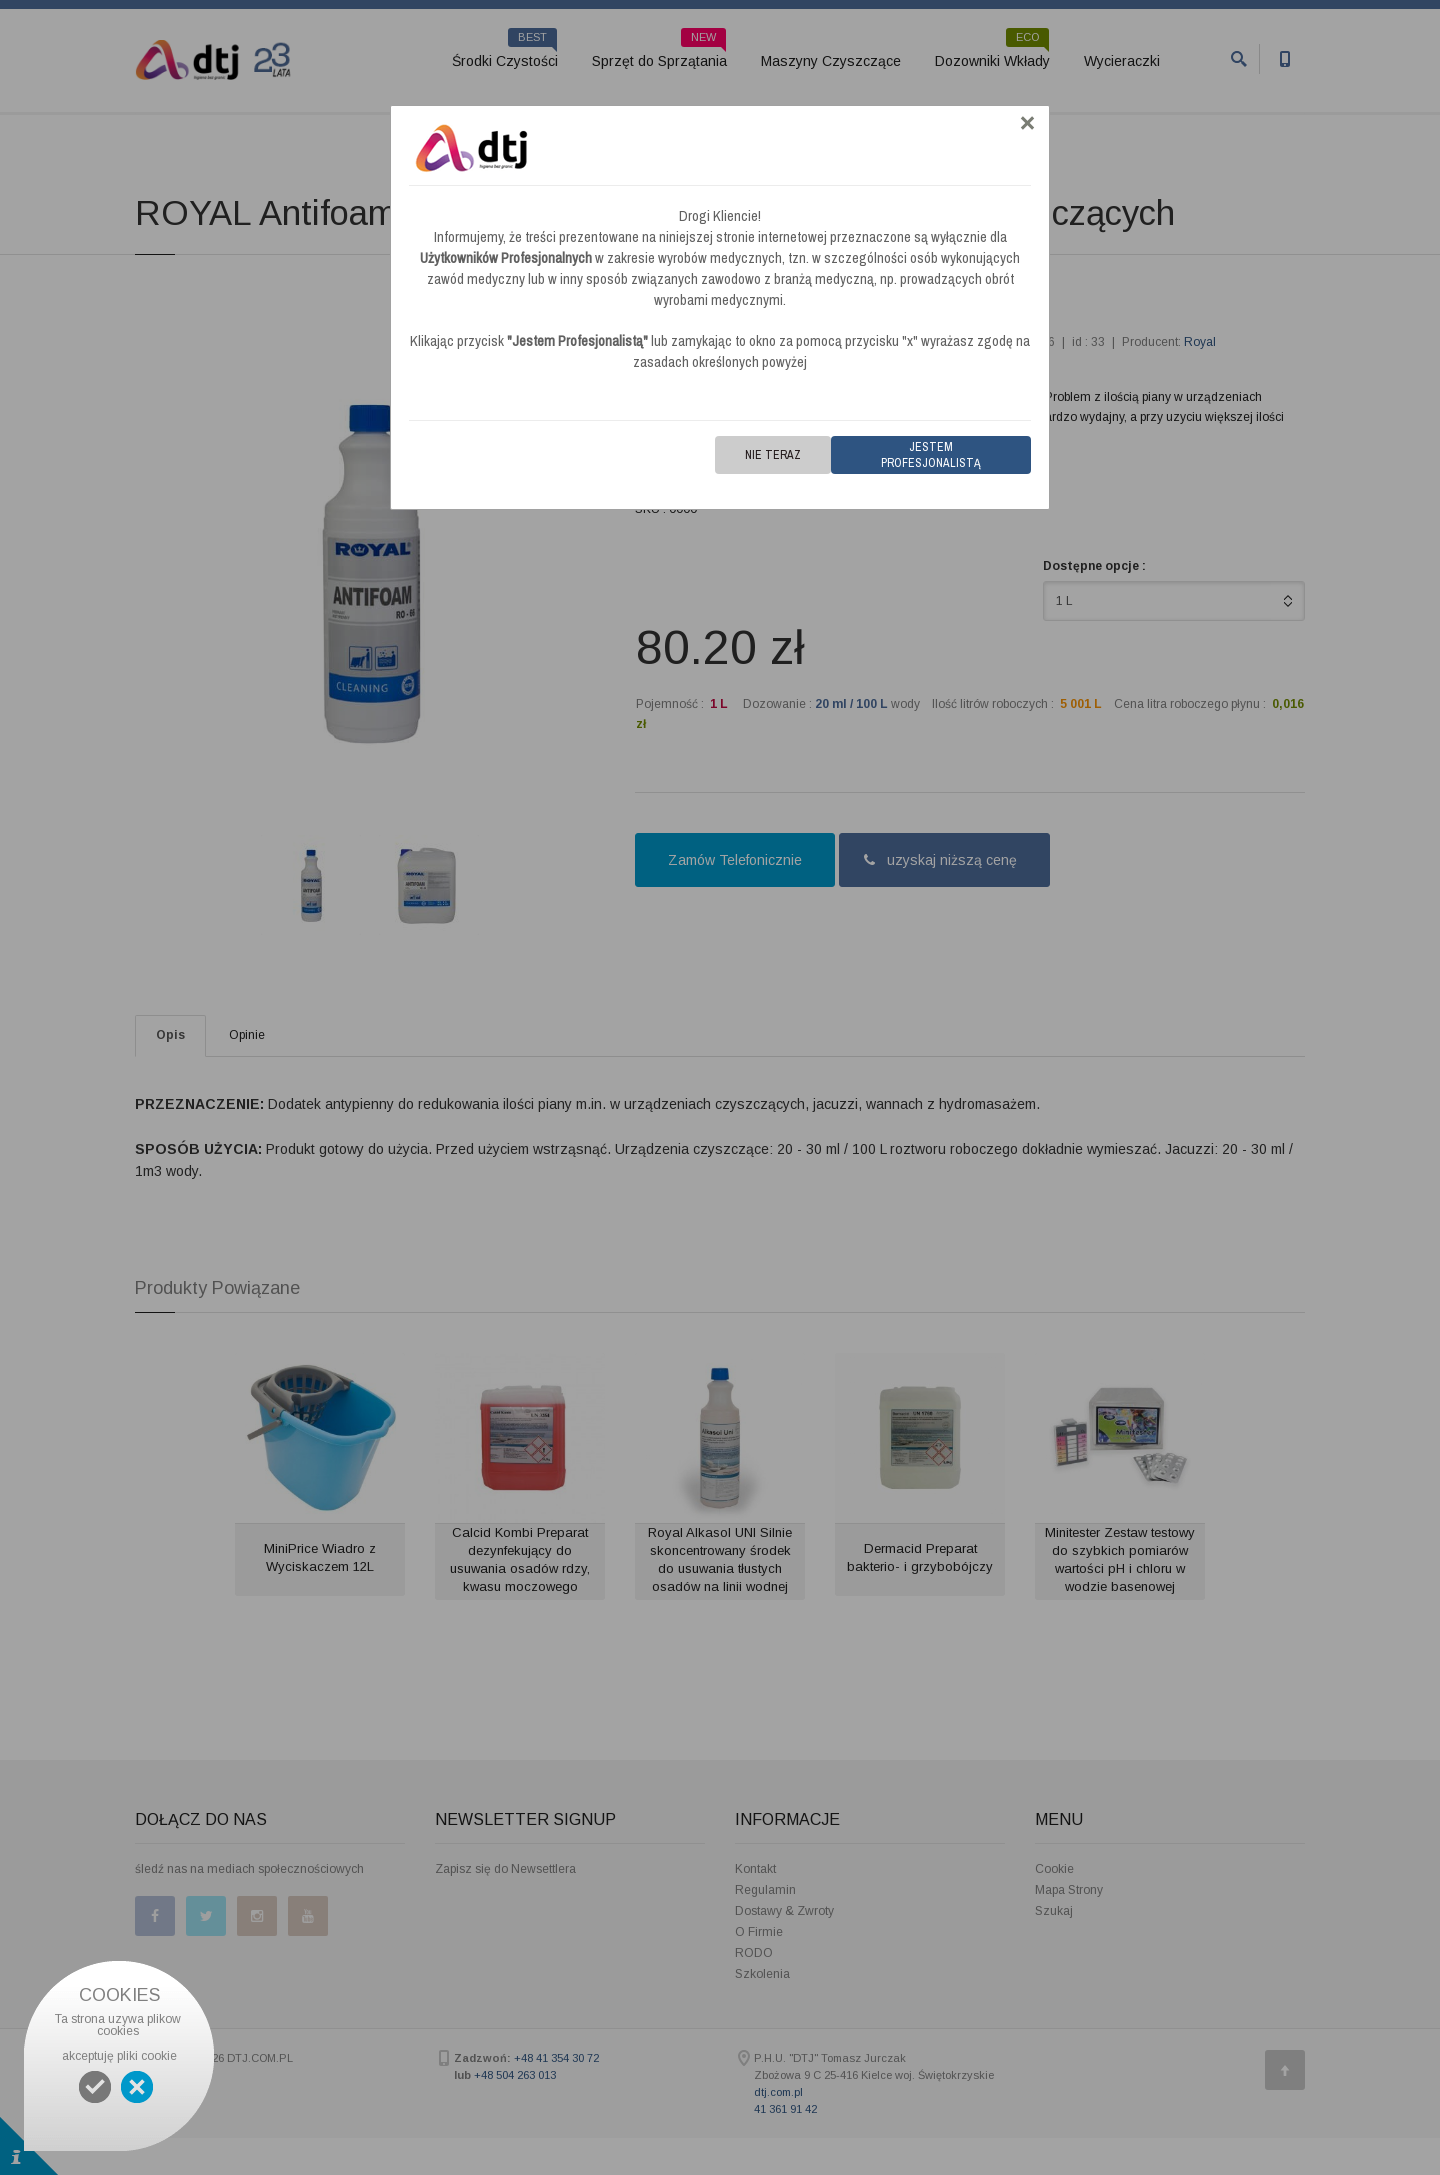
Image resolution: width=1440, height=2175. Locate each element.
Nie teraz (773, 455)
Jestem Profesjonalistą (931, 455)
